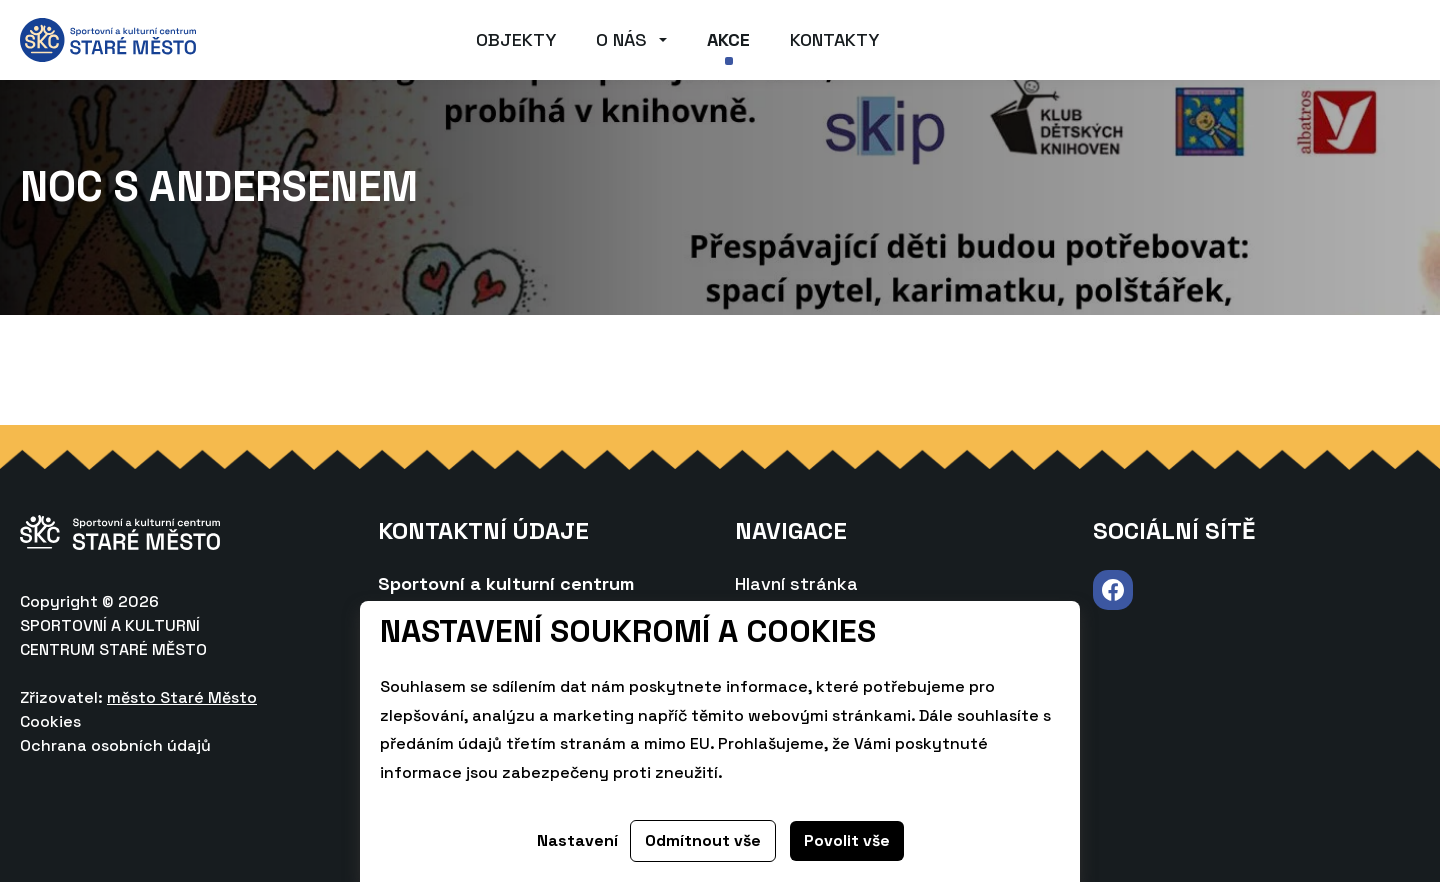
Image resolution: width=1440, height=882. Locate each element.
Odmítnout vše (703, 840)
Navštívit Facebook (1113, 590)
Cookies (50, 721)
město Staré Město (182, 697)
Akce (728, 39)
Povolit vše (847, 840)
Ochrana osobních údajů (115, 745)
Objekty (516, 39)
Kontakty (834, 39)
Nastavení (577, 840)
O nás (621, 39)
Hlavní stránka (796, 583)
